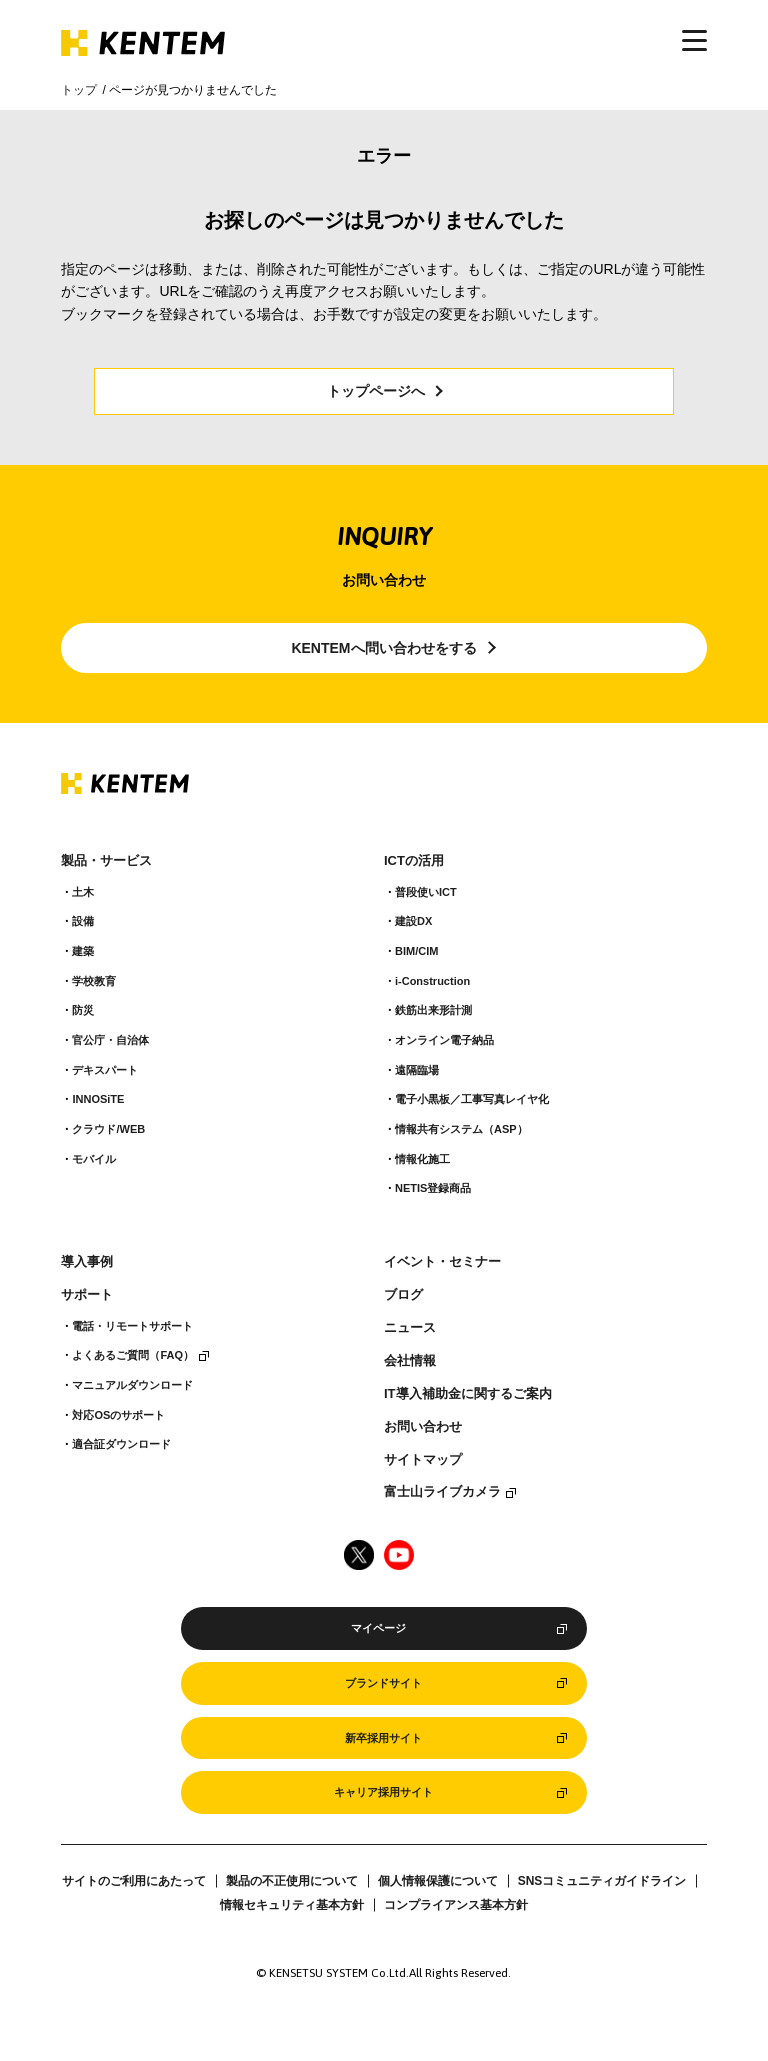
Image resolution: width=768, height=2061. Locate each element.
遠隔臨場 (417, 1070)
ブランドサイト (383, 1683)
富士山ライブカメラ (442, 1492)
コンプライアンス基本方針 (456, 1905)
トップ (79, 90)
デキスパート (105, 1070)
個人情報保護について (438, 1881)
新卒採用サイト (383, 1738)
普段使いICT (426, 892)
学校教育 (94, 981)
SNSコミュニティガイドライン (602, 1881)
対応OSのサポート (118, 1415)
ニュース (410, 1328)
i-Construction (432, 981)
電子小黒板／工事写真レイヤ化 (472, 1099)
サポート (87, 1295)
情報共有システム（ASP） (461, 1129)
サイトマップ (423, 1460)
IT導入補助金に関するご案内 (468, 1394)
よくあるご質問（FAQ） (133, 1355)
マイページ (378, 1628)
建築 (83, 951)
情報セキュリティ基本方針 (292, 1905)
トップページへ (376, 391)
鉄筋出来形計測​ (433, 1010)
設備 (83, 921)
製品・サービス (106, 861)
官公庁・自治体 (110, 1040)
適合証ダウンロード (121, 1444)
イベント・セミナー (442, 1262)
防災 (83, 1010)
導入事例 (87, 1262)
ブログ (403, 1295)
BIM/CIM (416, 951)
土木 (83, 892)
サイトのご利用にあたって (134, 1881)
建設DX (413, 921)
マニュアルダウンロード (132, 1385)
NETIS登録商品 (433, 1188)
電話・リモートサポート (132, 1326)
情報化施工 (422, 1159)
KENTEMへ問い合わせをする (383, 648)
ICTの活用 (414, 861)
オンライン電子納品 (444, 1040)
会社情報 (410, 1361)
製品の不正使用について (292, 1881)
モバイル (94, 1159)
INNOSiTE (98, 1099)
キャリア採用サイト (383, 1792)
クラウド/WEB (108, 1129)
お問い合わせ (423, 1427)
